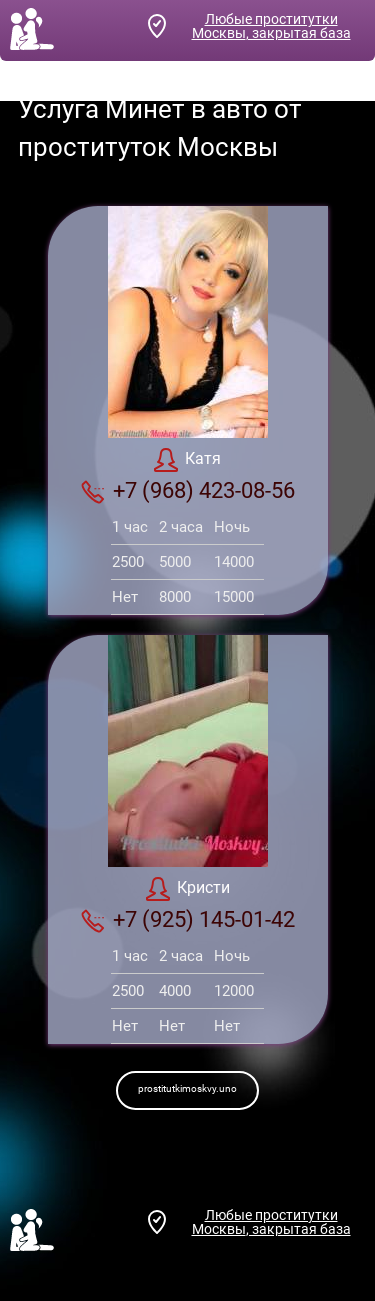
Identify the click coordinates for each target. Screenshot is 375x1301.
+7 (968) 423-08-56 (188, 491)
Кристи (188, 889)
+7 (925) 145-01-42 (188, 920)
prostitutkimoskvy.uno (187, 1088)
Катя (187, 460)
